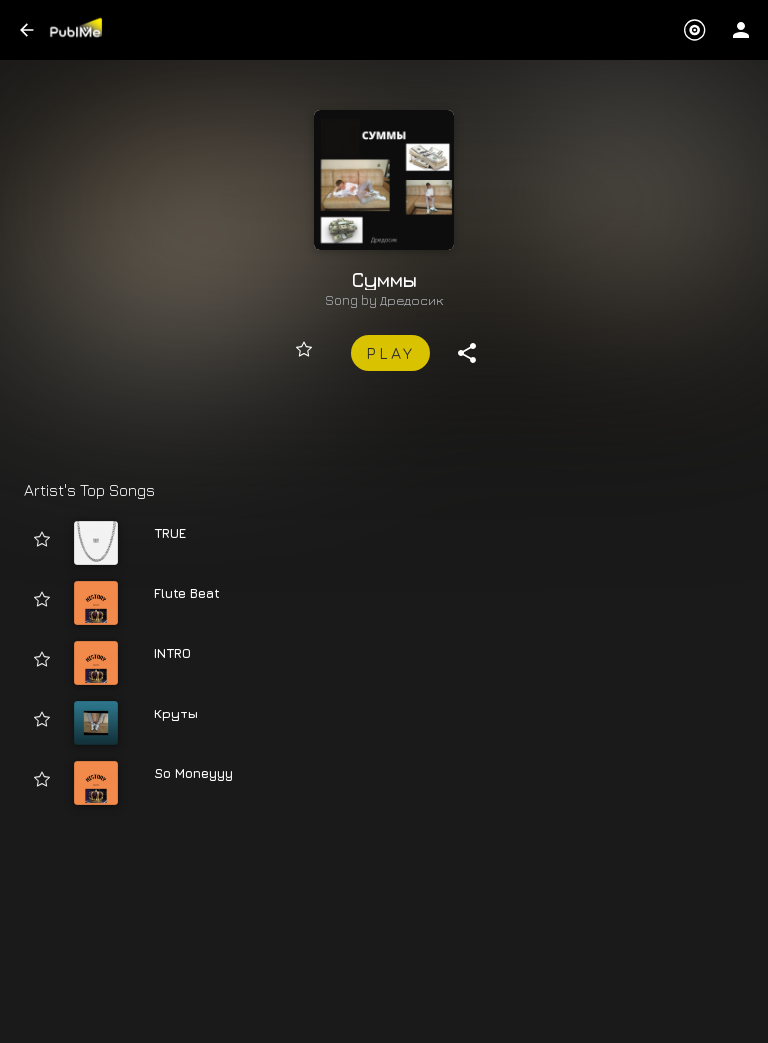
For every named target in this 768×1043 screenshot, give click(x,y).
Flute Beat (187, 593)
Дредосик (412, 300)
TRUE (170, 533)
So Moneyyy (193, 773)
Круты (176, 713)
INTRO (172, 653)
